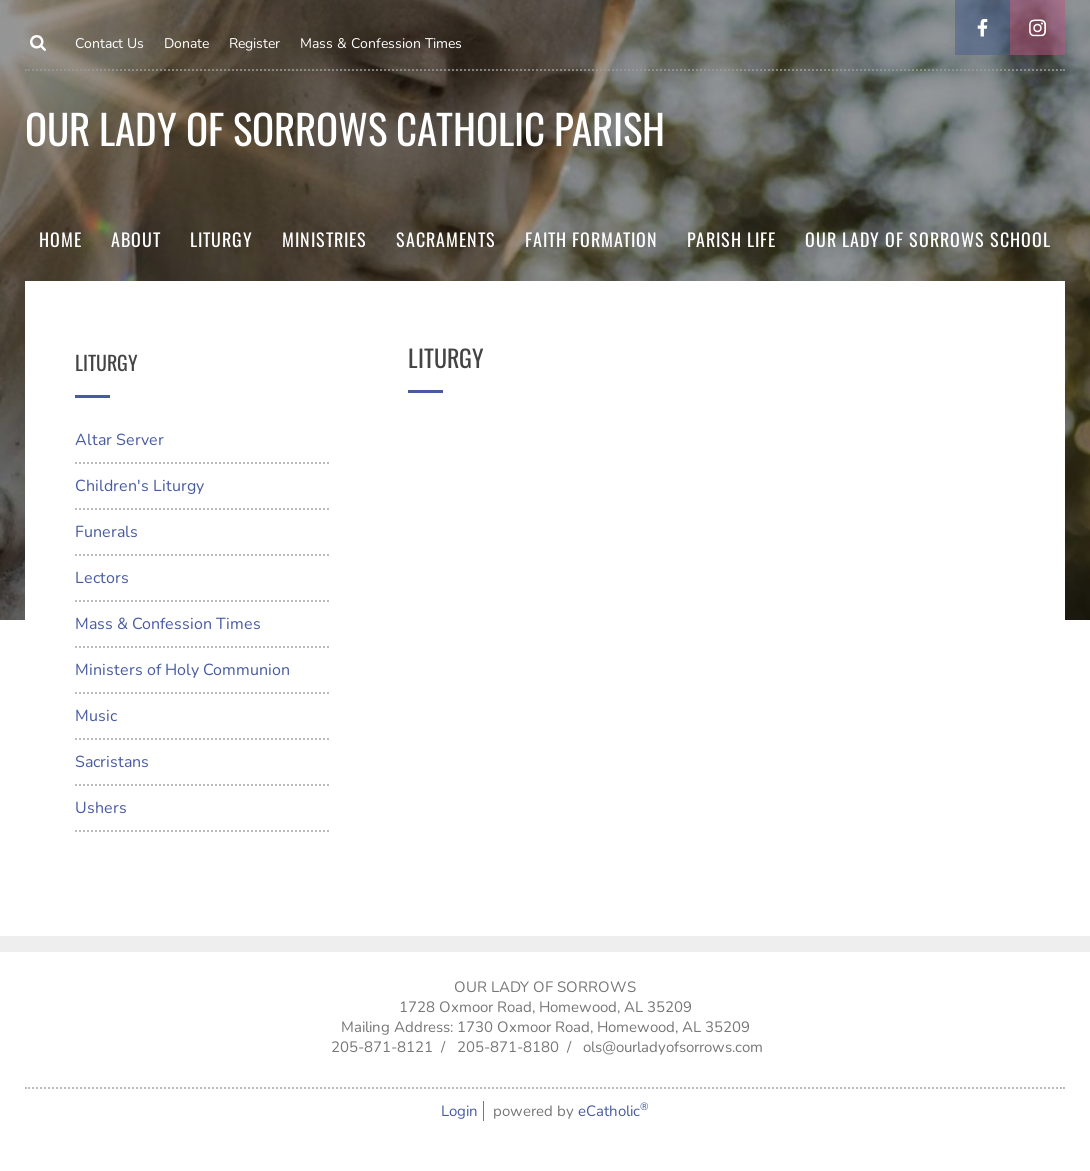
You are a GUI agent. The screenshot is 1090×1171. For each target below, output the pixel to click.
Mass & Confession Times (381, 43)
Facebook (982, 27)
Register (254, 43)
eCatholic (613, 1111)
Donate (186, 43)
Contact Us (109, 43)
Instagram (1037, 27)
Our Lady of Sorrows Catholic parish (345, 127)
